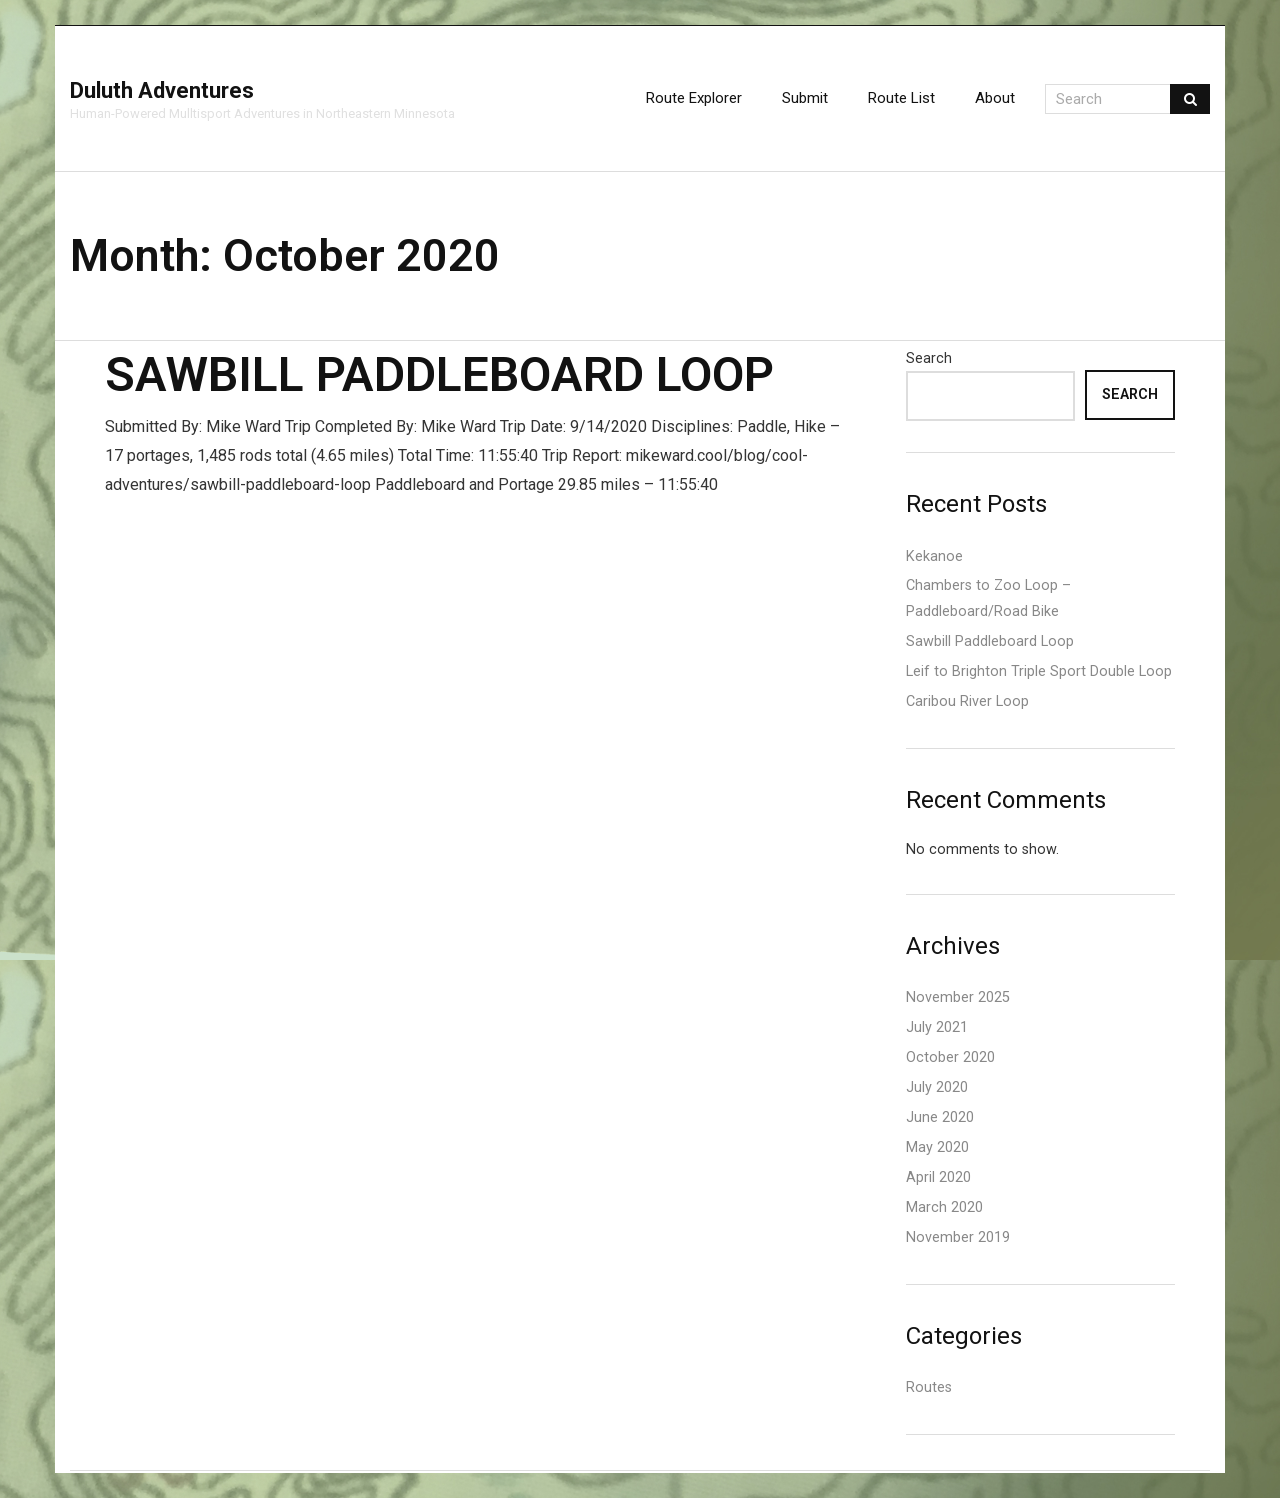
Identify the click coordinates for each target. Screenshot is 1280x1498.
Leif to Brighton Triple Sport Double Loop (1039, 671)
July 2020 (937, 1087)
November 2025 (958, 997)
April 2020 (938, 1177)
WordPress (104, 1471)
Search (929, 358)
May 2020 (937, 1147)
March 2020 (944, 1207)
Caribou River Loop (967, 701)
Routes (929, 1387)
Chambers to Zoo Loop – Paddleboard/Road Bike (988, 598)
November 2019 (958, 1237)
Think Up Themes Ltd (86, 1471)
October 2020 (950, 1057)
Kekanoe (934, 556)
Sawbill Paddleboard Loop (439, 374)
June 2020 (940, 1117)
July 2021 (937, 1027)
